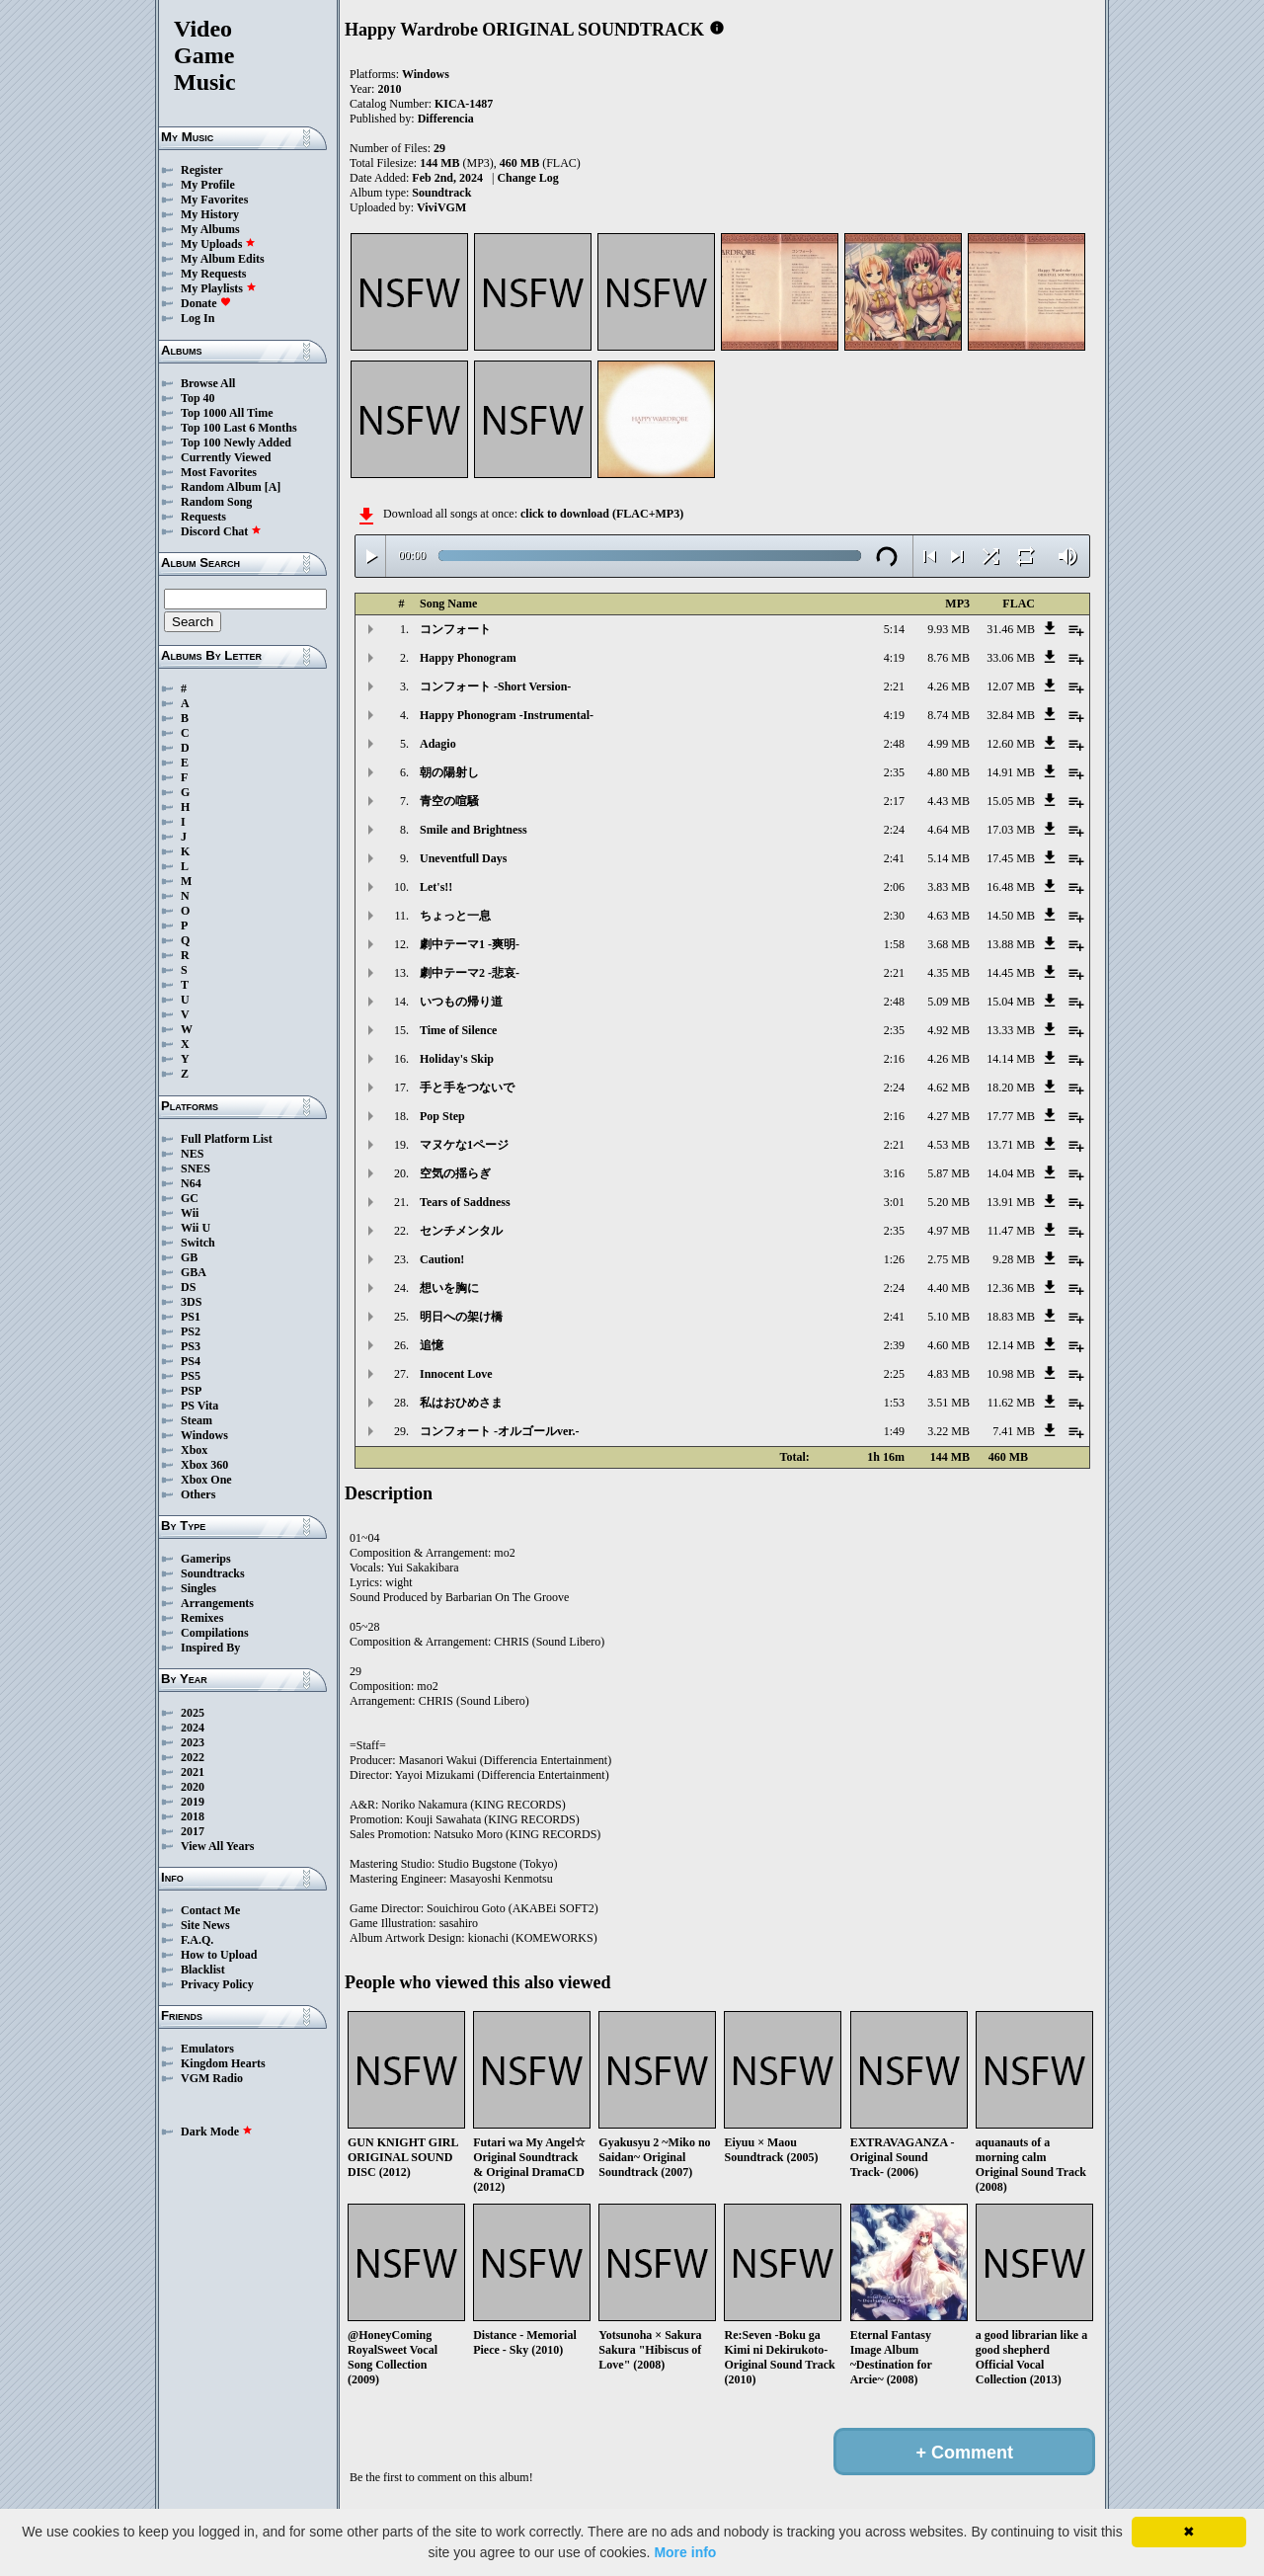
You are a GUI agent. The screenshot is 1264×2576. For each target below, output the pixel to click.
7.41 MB (1013, 1431)
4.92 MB (948, 1030)
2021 (192, 1772)
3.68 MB (948, 944)
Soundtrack (441, 193)
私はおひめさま (461, 1402)
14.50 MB (1011, 916)
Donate (206, 303)
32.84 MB (1011, 715)
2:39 (894, 1345)
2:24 (894, 830)
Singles (198, 1588)
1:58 (894, 944)
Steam (196, 1420)
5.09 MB (948, 1001)
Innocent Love (456, 1374)
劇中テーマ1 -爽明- (469, 944)
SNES (195, 1168)
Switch (198, 1242)
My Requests (213, 274)
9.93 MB (948, 629)
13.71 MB (1011, 1145)
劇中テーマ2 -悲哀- (469, 973)
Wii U (195, 1228)
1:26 (894, 1259)
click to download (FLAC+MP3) (601, 514)
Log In (197, 318)
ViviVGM (441, 207)
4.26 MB (948, 686)
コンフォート (455, 629)
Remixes (202, 1618)
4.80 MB (948, 772)
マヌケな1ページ (464, 1145)
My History (210, 214)
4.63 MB (948, 916)
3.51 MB (948, 1402)
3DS (191, 1302)
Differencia (446, 118)
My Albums (210, 229)
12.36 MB (1011, 1288)
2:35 (894, 772)
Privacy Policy (217, 1984)
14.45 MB (1011, 973)
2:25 (894, 1374)
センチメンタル (461, 1231)
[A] (273, 487)
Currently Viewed (226, 457)
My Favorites (214, 199)
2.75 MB (948, 1259)
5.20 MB (948, 1202)
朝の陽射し (449, 772)
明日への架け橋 (461, 1317)
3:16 (894, 1173)
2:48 (894, 744)
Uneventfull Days (463, 858)
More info (685, 2552)
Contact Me (210, 1910)
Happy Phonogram (468, 658)
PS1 (190, 1317)
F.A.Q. (197, 1940)
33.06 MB (1011, 658)
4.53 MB (948, 1145)
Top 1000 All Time (227, 413)
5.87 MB (948, 1173)
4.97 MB (948, 1231)
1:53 (894, 1402)
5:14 (894, 629)
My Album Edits (223, 259)
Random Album (221, 487)
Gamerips (206, 1559)
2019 (192, 1802)
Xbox (194, 1450)
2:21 (894, 686)
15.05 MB (1011, 801)
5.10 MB (948, 1317)
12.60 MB (1011, 744)
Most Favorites (219, 472)
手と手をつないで (467, 1087)
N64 (191, 1183)
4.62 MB (948, 1087)
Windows (204, 1435)
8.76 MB (948, 658)
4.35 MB (948, 973)
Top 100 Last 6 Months (239, 428)
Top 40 (198, 398)
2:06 (894, 887)
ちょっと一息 (455, 916)
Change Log (527, 178)
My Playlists (219, 288)
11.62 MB (1011, 1402)
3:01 (894, 1202)
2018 (192, 1816)
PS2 (190, 1331)
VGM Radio (212, 2078)
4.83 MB (948, 1374)
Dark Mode (217, 2131)
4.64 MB (948, 830)
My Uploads (218, 244)
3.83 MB (948, 887)
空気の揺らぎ (455, 1173)
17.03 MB (1011, 830)
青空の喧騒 (449, 801)
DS (188, 1287)
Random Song (216, 502)
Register (202, 170)
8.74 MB (948, 715)
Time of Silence (458, 1030)
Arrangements (217, 1603)
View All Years (217, 1846)
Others (198, 1494)
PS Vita (199, 1405)
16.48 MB (1011, 887)
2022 (192, 1757)
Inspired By (210, 1647)
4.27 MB (948, 1116)
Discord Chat (221, 531)
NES (192, 1154)
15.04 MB (1011, 1001)
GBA (193, 1272)
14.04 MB (1011, 1173)
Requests (203, 516)
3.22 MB (948, 1431)
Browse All (208, 383)
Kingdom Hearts (223, 2063)
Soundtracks (213, 1573)
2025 (192, 1713)
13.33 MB (1011, 1030)
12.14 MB (1011, 1345)
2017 (192, 1831)
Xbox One (206, 1480)
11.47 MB (1011, 1231)
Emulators (207, 2048)
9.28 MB (1013, 1259)
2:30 (894, 916)
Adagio (438, 744)
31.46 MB (1011, 629)
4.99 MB (948, 744)
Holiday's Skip (457, 1059)
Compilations (215, 1633)
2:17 (894, 801)
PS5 (190, 1376)
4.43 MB (948, 801)
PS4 (190, 1361)
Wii (189, 1213)
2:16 (894, 1059)
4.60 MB (948, 1345)
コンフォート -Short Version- (495, 686)
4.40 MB (948, 1288)
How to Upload (219, 1955)
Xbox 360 (204, 1465)
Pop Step (442, 1116)
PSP (191, 1391)
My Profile (208, 185)
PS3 (190, 1346)
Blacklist (203, 1969)
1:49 (894, 1431)
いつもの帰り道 (461, 1001)
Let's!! (436, 887)
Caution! (442, 1259)
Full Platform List (227, 1139)
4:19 (894, 658)
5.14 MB (948, 858)
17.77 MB (1011, 1116)
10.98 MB (1011, 1374)
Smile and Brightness (473, 830)
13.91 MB (1011, 1202)
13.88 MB (1011, 944)
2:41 (894, 858)
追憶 (431, 1345)
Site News (205, 1925)
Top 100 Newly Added (236, 442)
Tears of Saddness (465, 1202)
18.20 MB (1011, 1087)
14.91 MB (1011, 772)
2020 (192, 1787)
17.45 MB (1011, 858)
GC (189, 1198)
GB (189, 1257)
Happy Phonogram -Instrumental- (506, 715)
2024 (192, 1727)
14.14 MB (1011, 1059)
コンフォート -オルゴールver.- (500, 1431)
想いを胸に (449, 1288)
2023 (192, 1742)
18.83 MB (1011, 1317)
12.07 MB (1011, 686)
